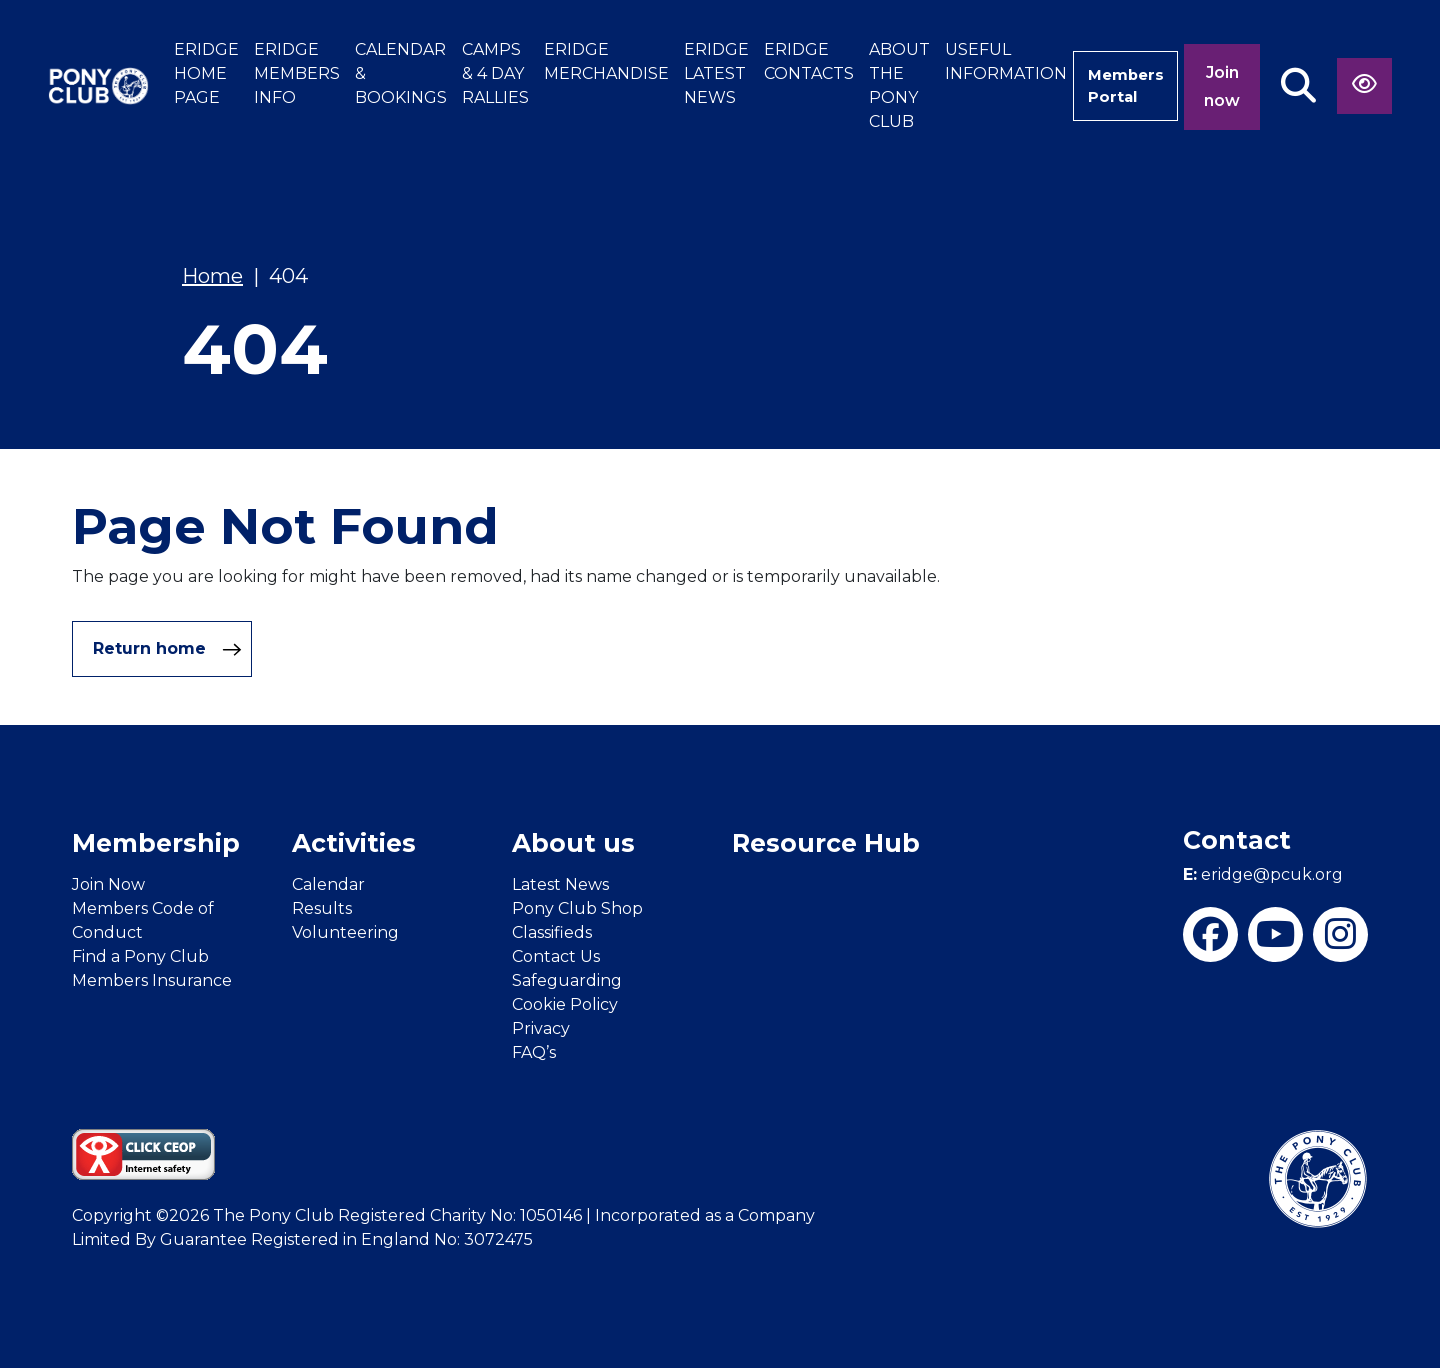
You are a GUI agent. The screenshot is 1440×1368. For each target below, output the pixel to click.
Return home (167, 649)
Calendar (328, 884)
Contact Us (556, 956)
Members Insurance (152, 980)
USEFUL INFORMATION (988, 61)
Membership (156, 843)
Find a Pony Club (140, 956)
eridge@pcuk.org (1263, 874)
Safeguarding (567, 980)
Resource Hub (826, 843)
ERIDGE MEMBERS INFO (279, 73)
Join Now (108, 884)
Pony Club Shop (577, 908)
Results (322, 908)
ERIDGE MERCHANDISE (588, 61)
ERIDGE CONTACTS (791, 61)
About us (573, 843)
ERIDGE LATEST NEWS (698, 73)
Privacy (541, 1028)
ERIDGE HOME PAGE (188, 73)
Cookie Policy (565, 1004)
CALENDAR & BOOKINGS (383, 73)
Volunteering (345, 932)
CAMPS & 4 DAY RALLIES (477, 73)
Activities (354, 843)
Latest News (560, 884)
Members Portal (1116, 85)
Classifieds (552, 932)
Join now (1222, 86)
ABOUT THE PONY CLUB (881, 85)
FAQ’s (534, 1052)
